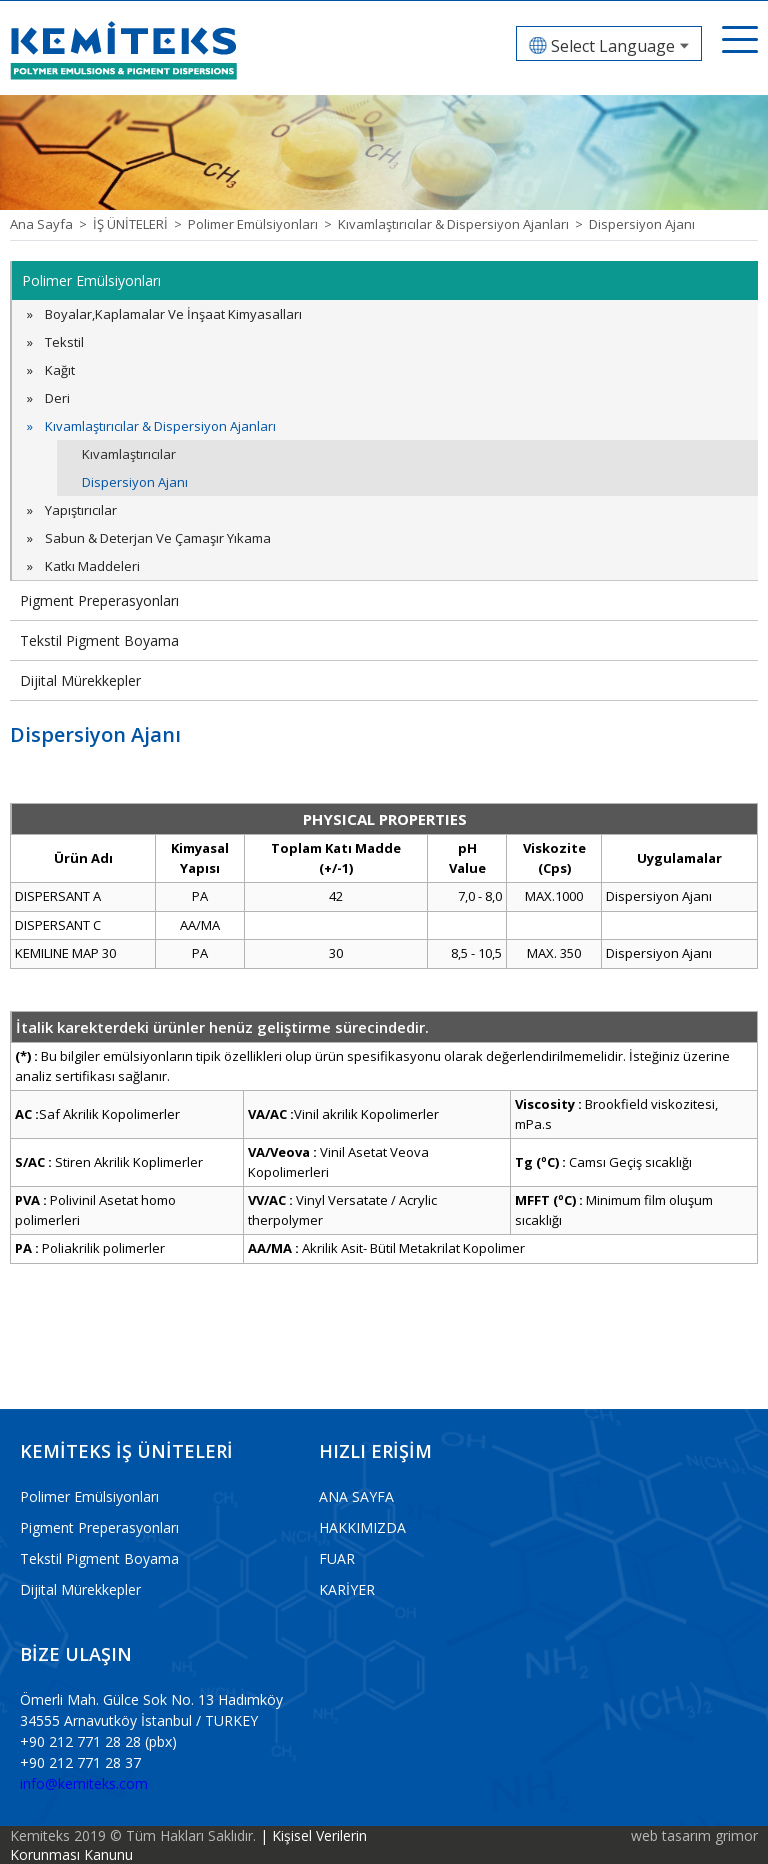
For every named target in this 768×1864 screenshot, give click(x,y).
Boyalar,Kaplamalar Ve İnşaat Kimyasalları (173, 314)
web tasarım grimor (694, 1835)
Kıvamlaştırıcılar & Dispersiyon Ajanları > (463, 224)
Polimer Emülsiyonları (91, 280)
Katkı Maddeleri (92, 566)
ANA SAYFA (356, 1496)
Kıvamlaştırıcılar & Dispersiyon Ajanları (160, 426)
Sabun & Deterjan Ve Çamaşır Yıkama (158, 538)
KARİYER (347, 1589)
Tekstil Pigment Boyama (99, 640)
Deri (57, 398)
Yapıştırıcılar (81, 510)
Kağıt (60, 370)
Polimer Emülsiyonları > (263, 224)
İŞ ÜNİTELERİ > (140, 224)
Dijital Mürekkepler (80, 680)
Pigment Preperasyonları (99, 600)
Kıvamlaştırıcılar (129, 454)
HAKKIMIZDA (362, 1527)
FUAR (337, 1558)
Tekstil (64, 342)
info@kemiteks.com (84, 1783)
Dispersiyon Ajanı (642, 224)
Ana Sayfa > (51, 224)
